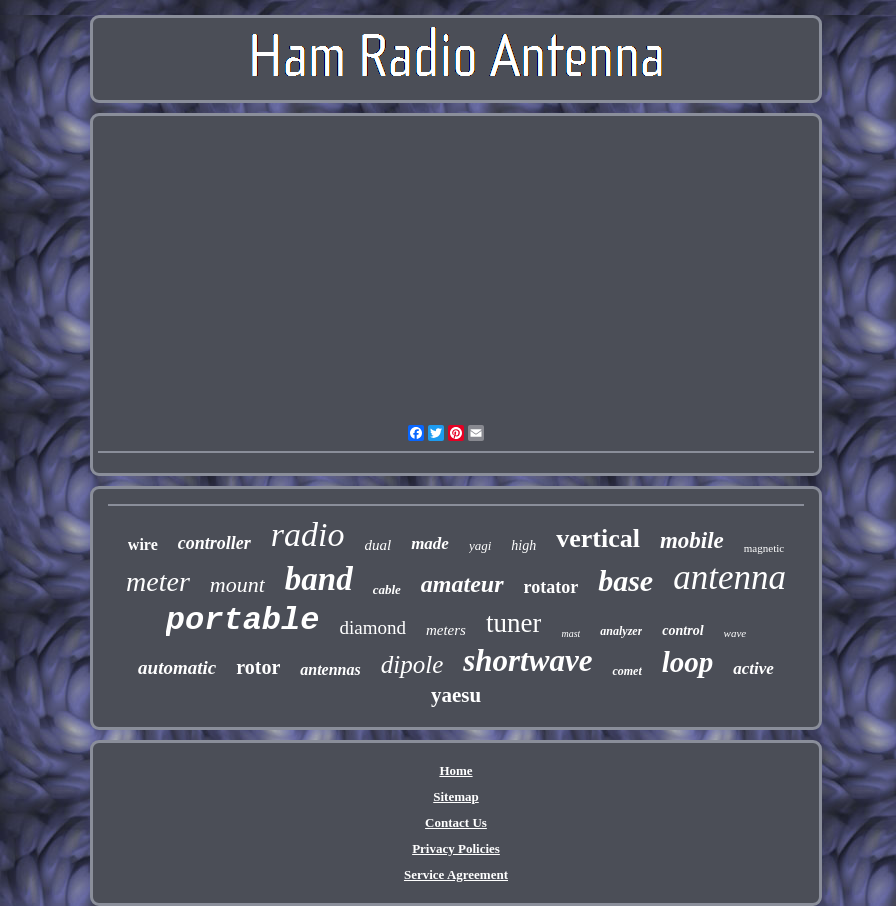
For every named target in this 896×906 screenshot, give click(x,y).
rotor (258, 667)
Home (455, 770)
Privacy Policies (456, 848)
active (753, 668)
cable (387, 589)
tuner (513, 623)
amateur (462, 584)
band (319, 579)
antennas (330, 669)
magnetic (764, 548)
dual (377, 545)
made (430, 543)
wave (735, 633)
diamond (372, 627)
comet (626, 671)
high (523, 545)
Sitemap (456, 796)
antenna (729, 577)
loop (688, 662)
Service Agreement (456, 874)
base (625, 580)
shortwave (527, 660)
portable (243, 620)
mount (237, 584)
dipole (412, 664)
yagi (480, 545)
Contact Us (456, 822)
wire (143, 544)
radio (308, 534)
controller (214, 543)
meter (158, 581)
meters (446, 630)
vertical (598, 538)
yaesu (456, 695)
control (682, 630)
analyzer (621, 631)
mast (570, 633)
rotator (551, 587)
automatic (177, 667)
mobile (692, 540)
